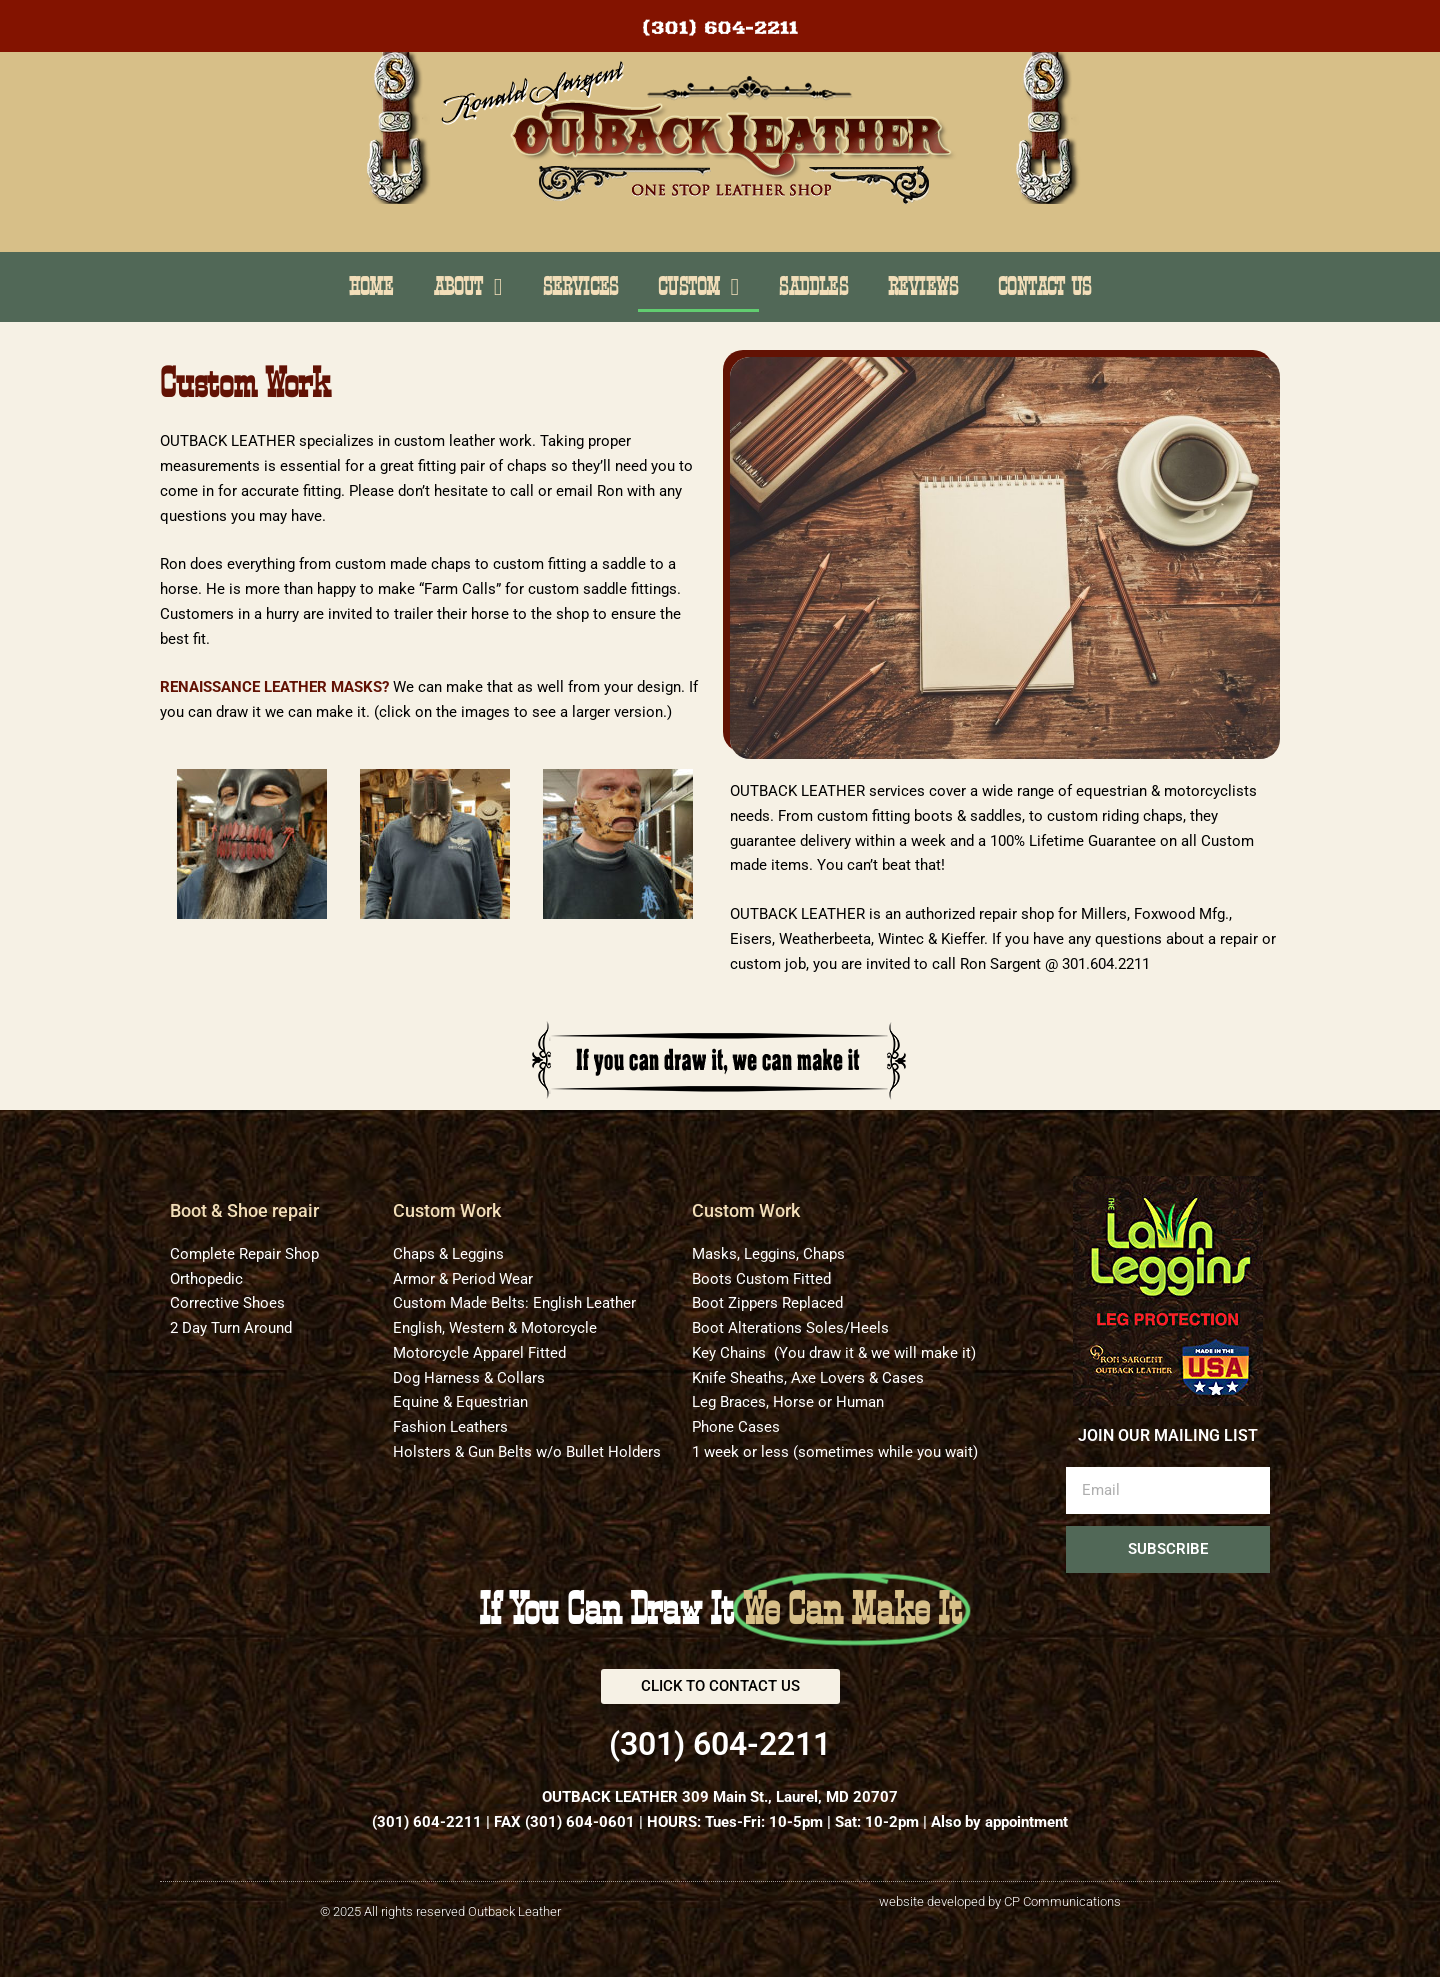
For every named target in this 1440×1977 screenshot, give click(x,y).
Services (581, 286)
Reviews (923, 286)
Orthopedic (206, 1279)
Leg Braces (729, 1402)
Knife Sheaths (738, 1378)
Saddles (813, 286)
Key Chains (729, 1353)
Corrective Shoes (227, 1303)
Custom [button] (698, 287)
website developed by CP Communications (1000, 1901)
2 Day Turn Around (231, 1328)
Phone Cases (736, 1427)
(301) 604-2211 (427, 1822)
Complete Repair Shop (244, 1254)
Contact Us (1044, 286)
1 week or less (740, 1452)
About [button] (468, 287)
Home (371, 286)
